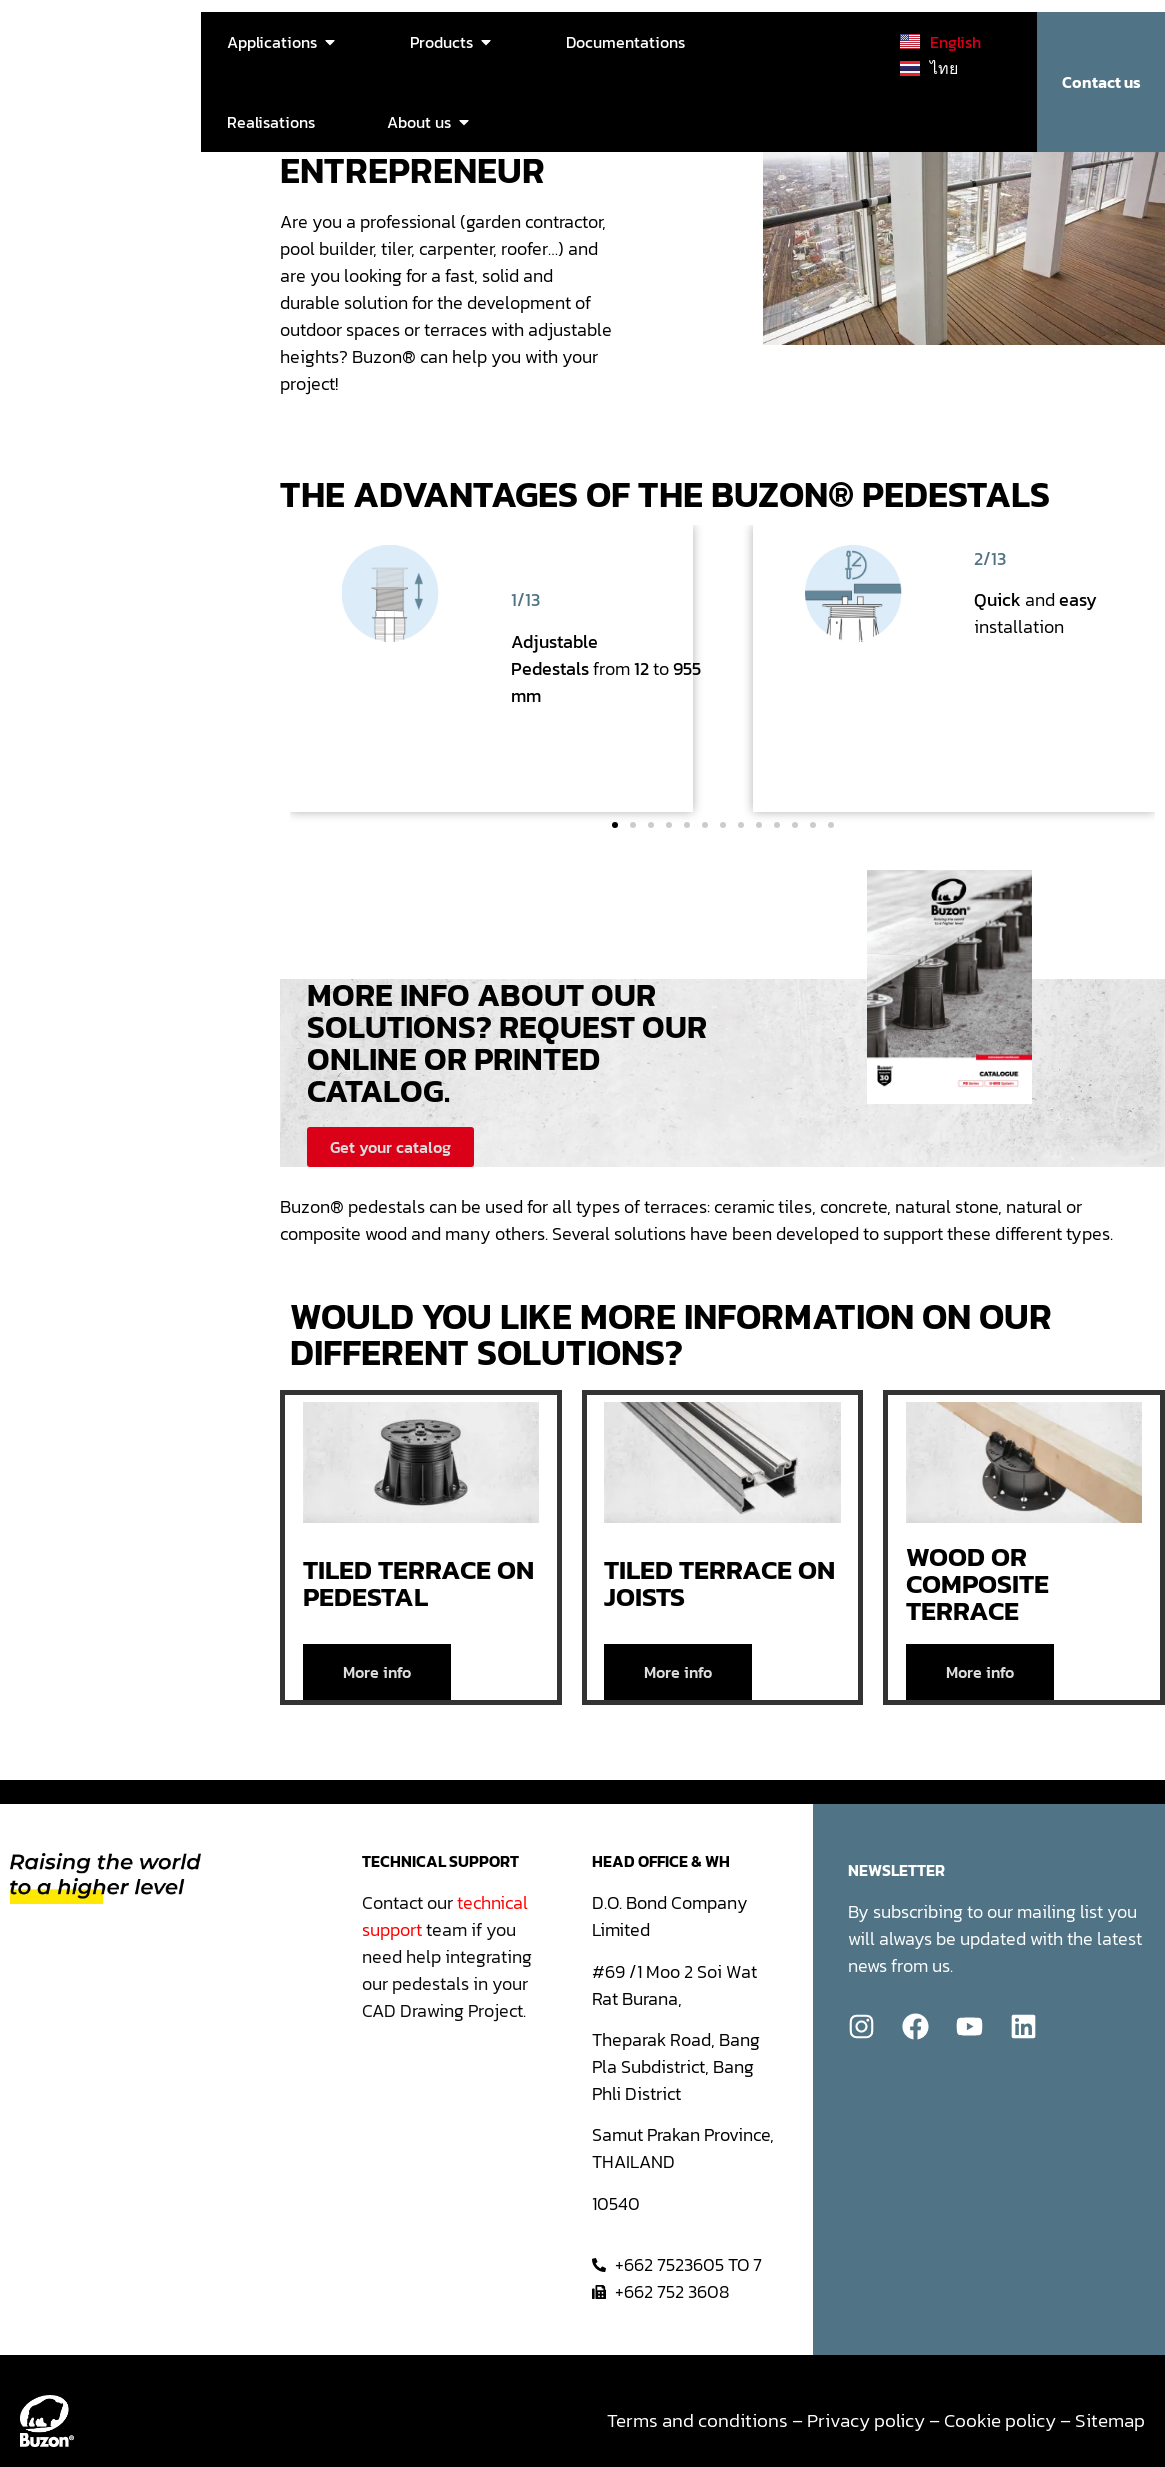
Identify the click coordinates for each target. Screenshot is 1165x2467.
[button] (615, 825)
